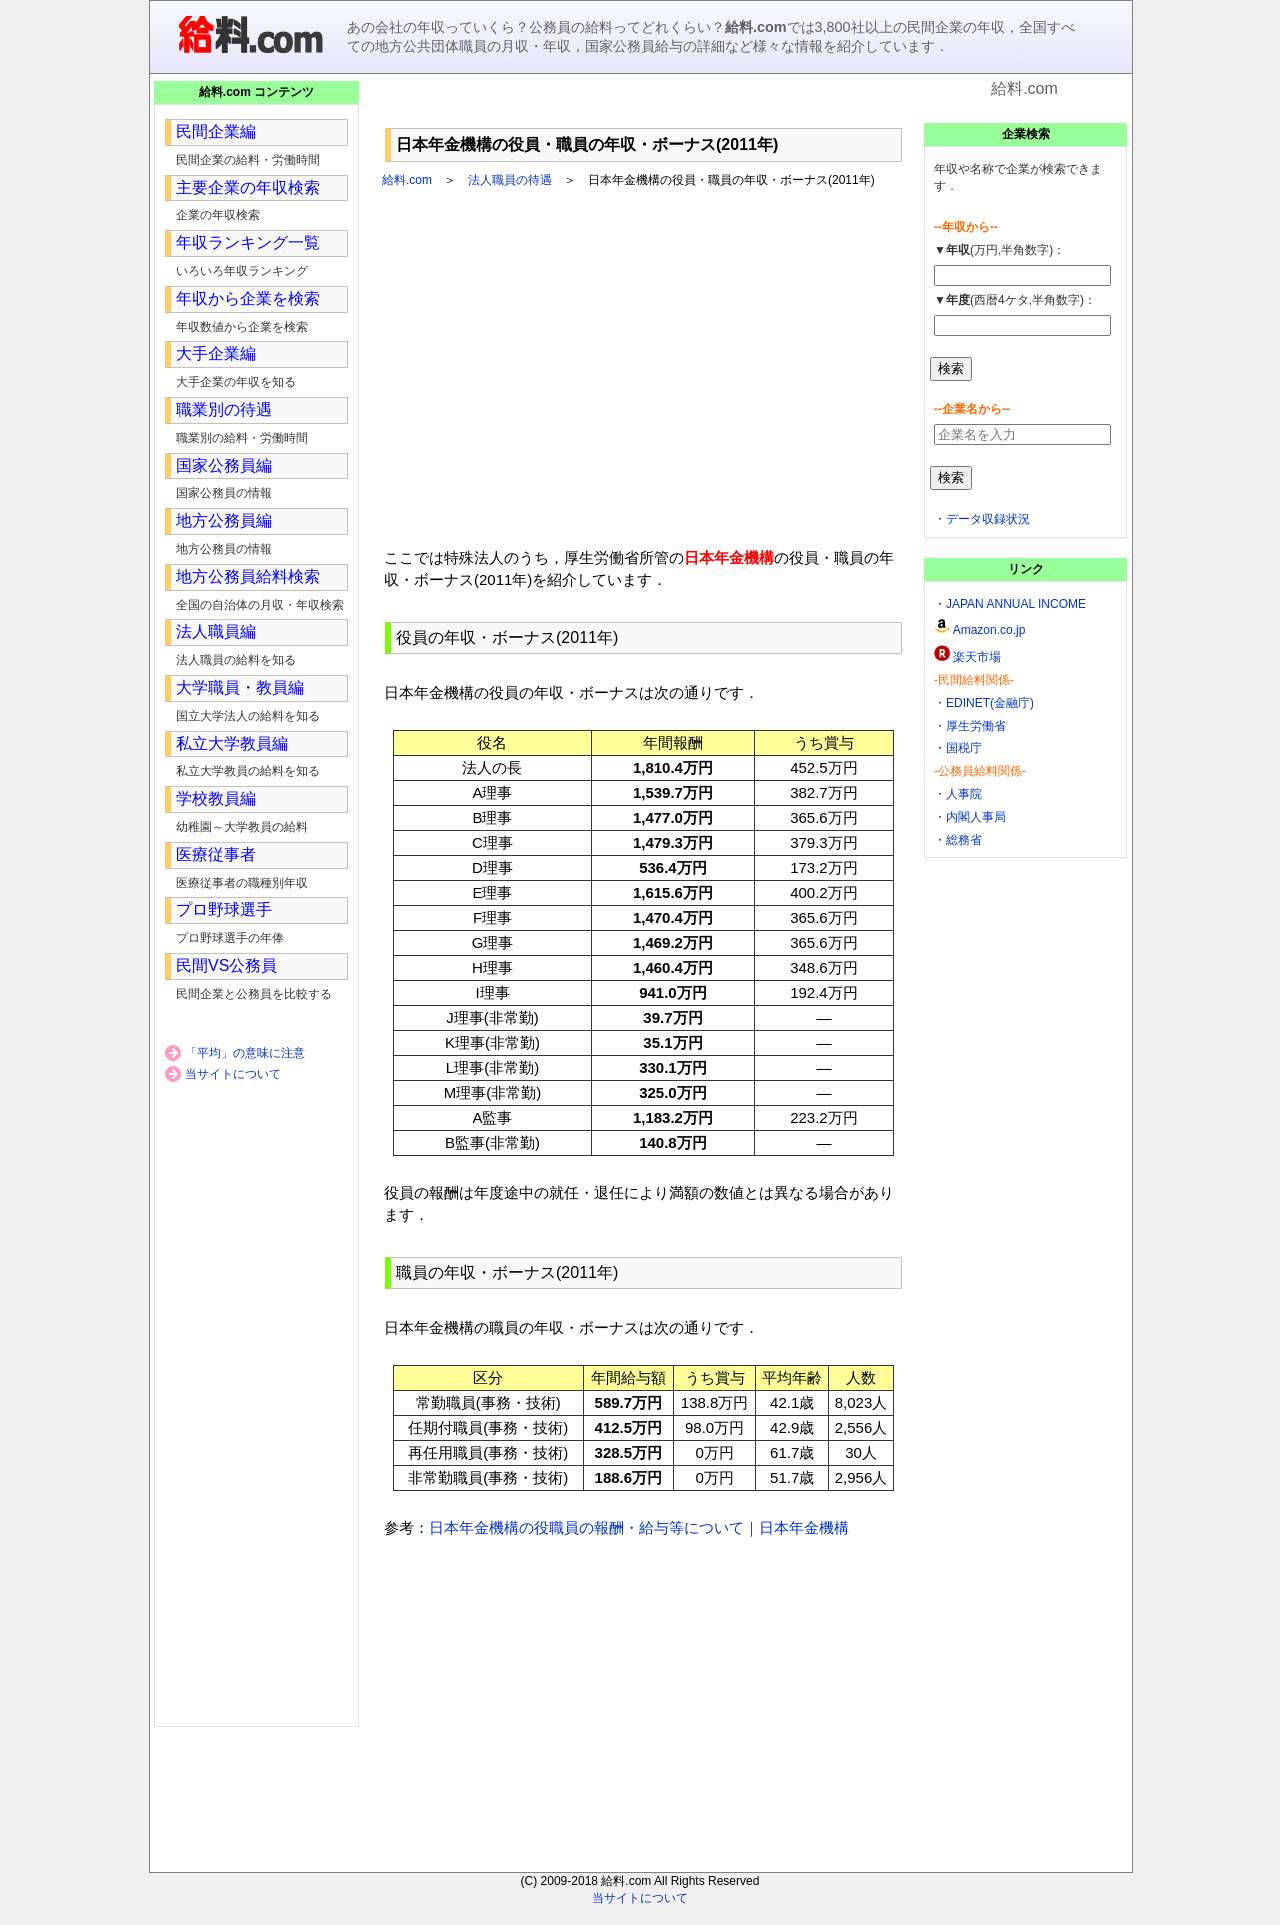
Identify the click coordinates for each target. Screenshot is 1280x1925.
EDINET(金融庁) (990, 703)
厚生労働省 (976, 726)
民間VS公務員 (226, 965)
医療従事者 (216, 854)
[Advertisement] (644, 109)
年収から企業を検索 (248, 298)
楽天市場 (977, 657)
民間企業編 (216, 131)
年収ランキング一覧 (248, 242)
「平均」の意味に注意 (245, 1053)
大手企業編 (216, 353)
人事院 (964, 794)
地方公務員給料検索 (248, 576)
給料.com (407, 180)
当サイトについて (233, 1074)
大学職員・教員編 (240, 687)
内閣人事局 (976, 817)
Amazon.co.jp (989, 630)
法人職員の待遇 (510, 180)
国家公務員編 (224, 465)
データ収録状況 (988, 519)
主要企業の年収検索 (248, 187)
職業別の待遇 (224, 409)
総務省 (964, 840)
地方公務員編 (224, 520)
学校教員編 (216, 798)
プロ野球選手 (224, 909)
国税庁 (964, 748)
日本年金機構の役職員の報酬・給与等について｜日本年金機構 (639, 1527)
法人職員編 (216, 631)
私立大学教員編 (232, 743)
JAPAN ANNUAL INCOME (1016, 604)
